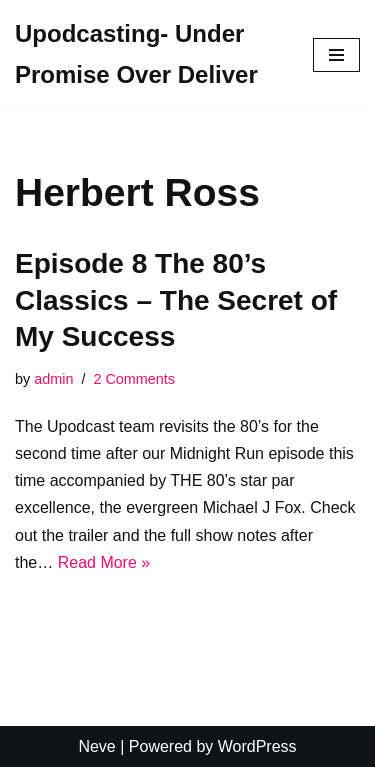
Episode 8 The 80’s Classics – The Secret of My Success (176, 300)
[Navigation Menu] (336, 55)
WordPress (257, 746)
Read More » (104, 562)
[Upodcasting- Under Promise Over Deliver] (149, 55)
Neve (96, 746)
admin (53, 379)
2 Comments (134, 379)
